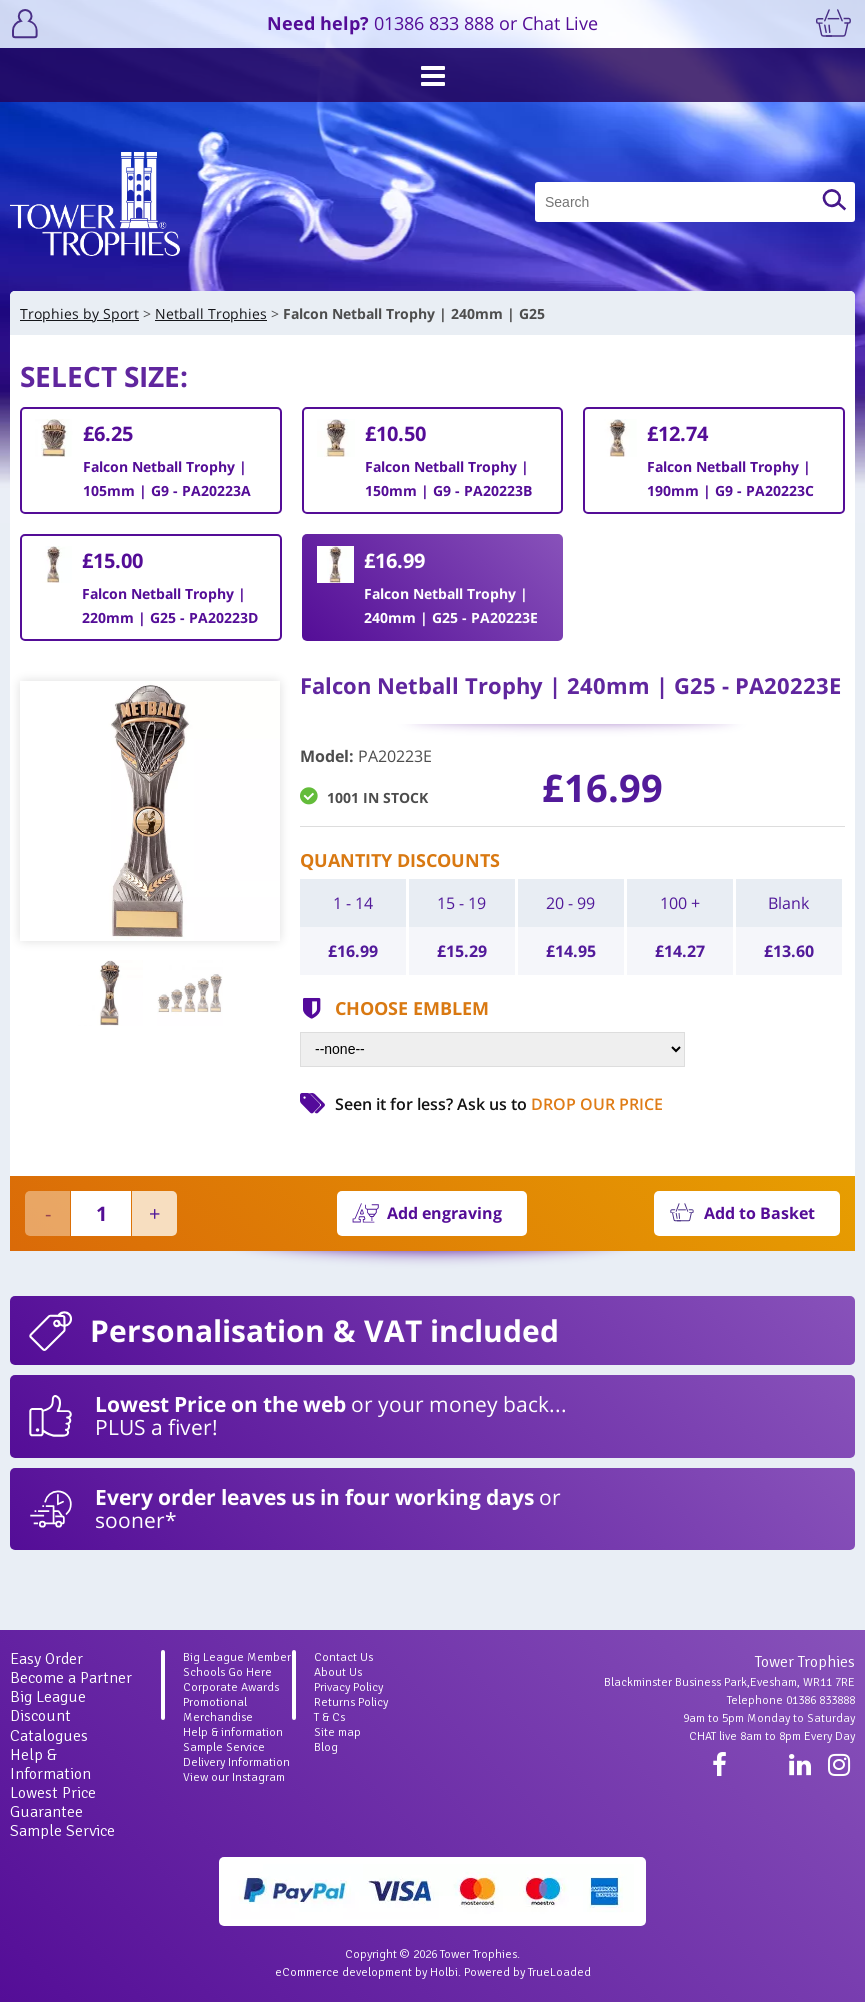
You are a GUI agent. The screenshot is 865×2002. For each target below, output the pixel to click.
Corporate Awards (231, 1687)
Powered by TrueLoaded (527, 1972)
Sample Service (62, 1831)
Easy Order (46, 1659)
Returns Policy (351, 1702)
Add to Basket (759, 1213)
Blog (326, 1747)
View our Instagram (234, 1777)
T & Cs (329, 1717)
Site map (337, 1732)
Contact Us (343, 1657)
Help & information (233, 1732)
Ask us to (560, 1104)
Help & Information (50, 1764)
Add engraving (444, 1213)
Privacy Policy (348, 1687)
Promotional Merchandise (218, 1710)
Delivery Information (236, 1762)
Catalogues (49, 1736)
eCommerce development (343, 1972)
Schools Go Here (227, 1672)
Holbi (444, 1972)
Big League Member (237, 1657)
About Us (338, 1672)
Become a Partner (71, 1678)
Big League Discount (48, 1706)
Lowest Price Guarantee (53, 1802)
